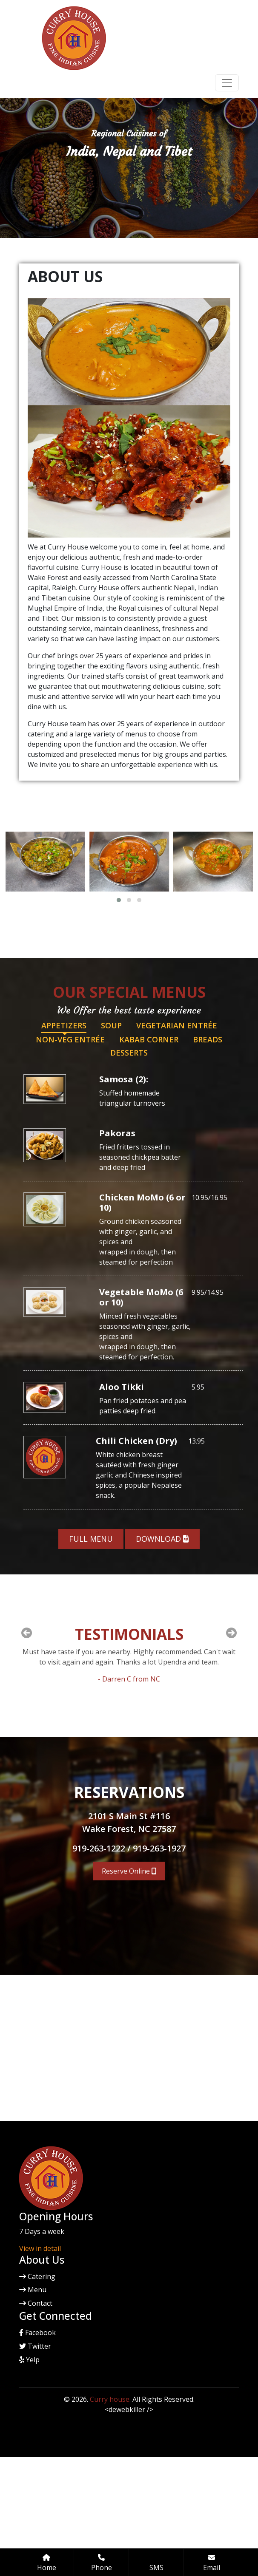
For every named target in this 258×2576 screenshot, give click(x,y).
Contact (35, 2303)
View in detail (40, 2248)
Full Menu (91, 1539)
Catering (37, 2276)
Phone (101, 2563)
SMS (156, 2567)
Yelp (29, 2359)
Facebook (37, 2332)
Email (211, 2563)
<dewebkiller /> (129, 2409)
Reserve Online (129, 1871)
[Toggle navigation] (227, 82)
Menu (32, 2289)
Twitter (35, 2346)
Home (46, 2563)
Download (162, 1539)
